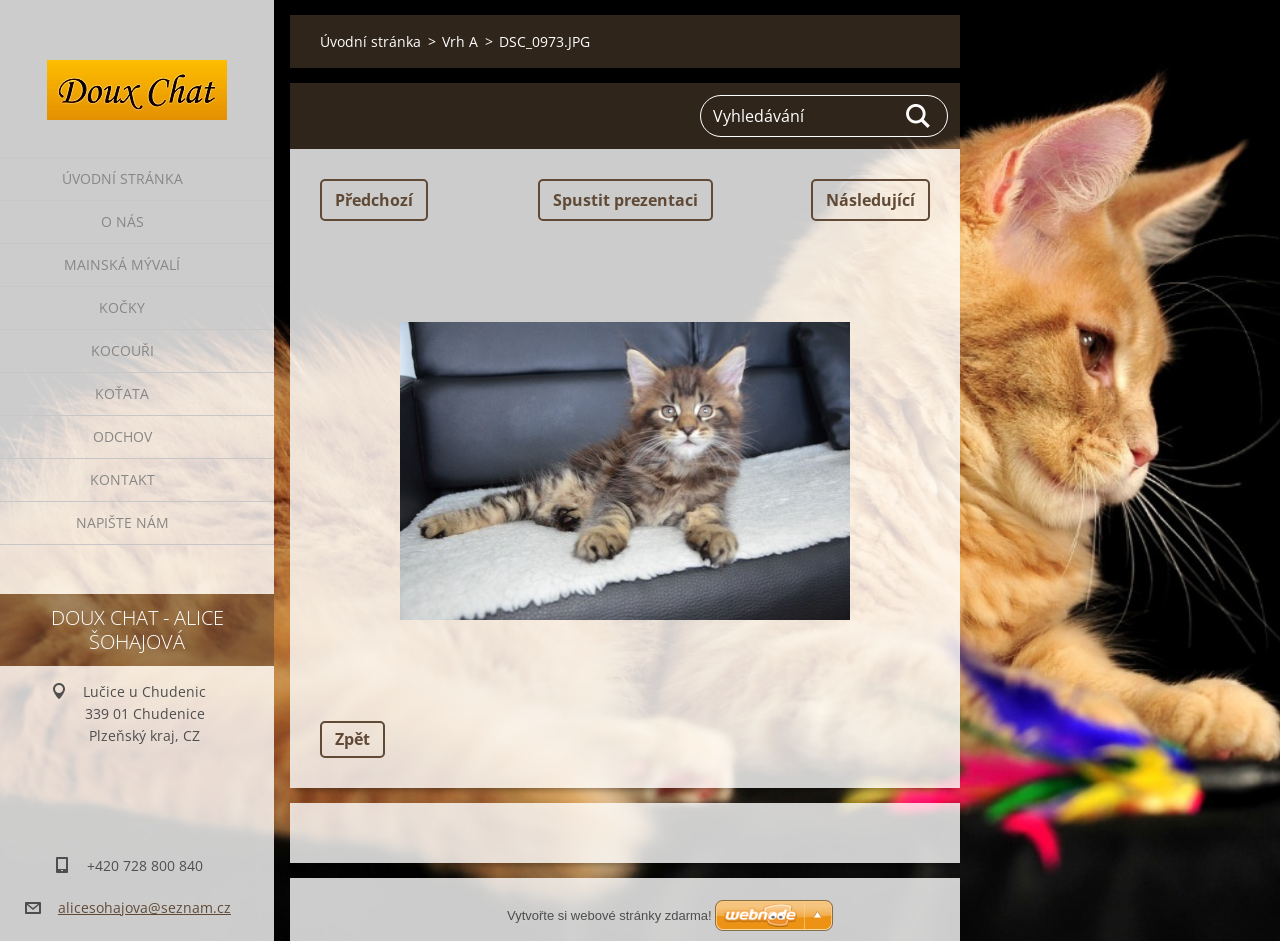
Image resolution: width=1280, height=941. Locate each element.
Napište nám (122, 522)
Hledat (919, 116)
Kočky (122, 307)
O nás (122, 221)
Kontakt (122, 479)
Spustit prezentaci (625, 200)
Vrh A (460, 41)
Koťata (122, 393)
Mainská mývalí (122, 264)
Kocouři (122, 350)
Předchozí (374, 200)
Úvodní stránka (122, 178)
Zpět (352, 739)
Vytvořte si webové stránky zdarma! (609, 915)
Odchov (122, 436)
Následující (870, 200)
